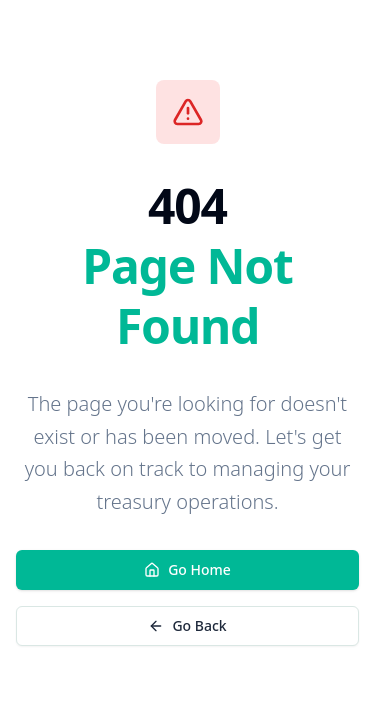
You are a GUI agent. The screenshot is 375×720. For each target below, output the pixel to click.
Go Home (187, 569)
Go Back (187, 625)
